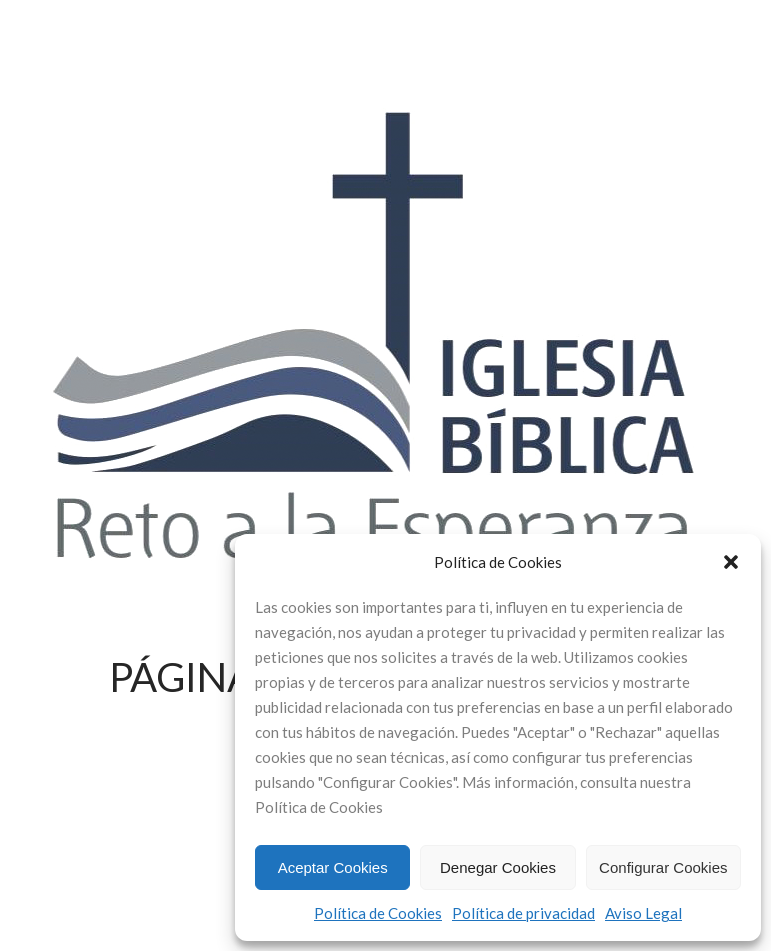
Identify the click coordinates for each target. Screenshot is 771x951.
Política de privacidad (523, 913)
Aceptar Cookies (333, 867)
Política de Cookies (378, 913)
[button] (731, 562)
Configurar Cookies (663, 867)
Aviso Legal (643, 913)
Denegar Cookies (498, 867)
